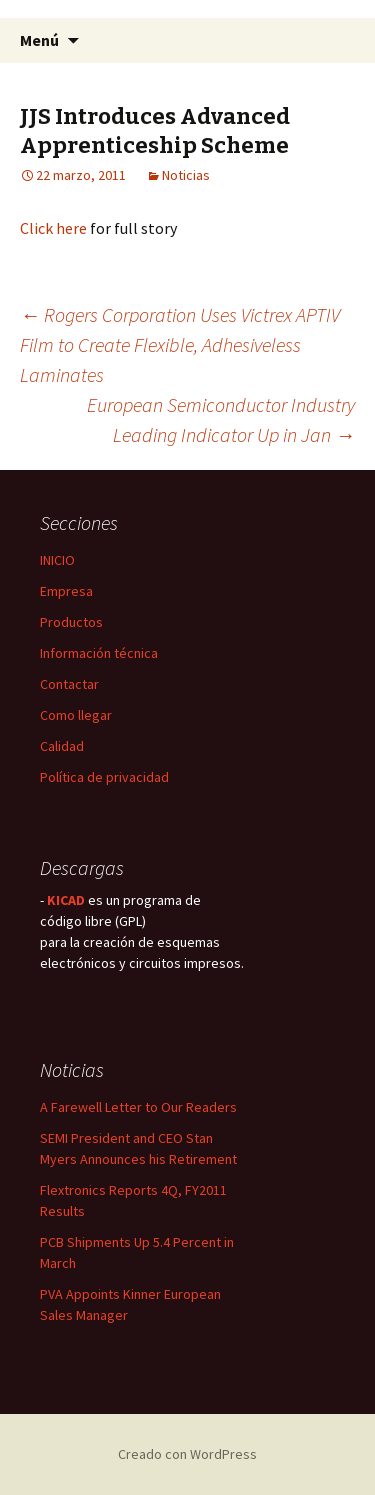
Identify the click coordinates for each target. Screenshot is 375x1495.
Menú (39, 40)
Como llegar (76, 715)
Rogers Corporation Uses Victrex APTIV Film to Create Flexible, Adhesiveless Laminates (180, 344)
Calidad (62, 746)
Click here (53, 228)
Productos (71, 622)
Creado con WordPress (187, 1454)
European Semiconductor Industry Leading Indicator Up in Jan (221, 419)
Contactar (69, 684)
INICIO (57, 560)
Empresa (66, 591)
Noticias (186, 175)
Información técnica (99, 653)
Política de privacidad (104, 777)
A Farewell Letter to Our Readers (138, 1107)
